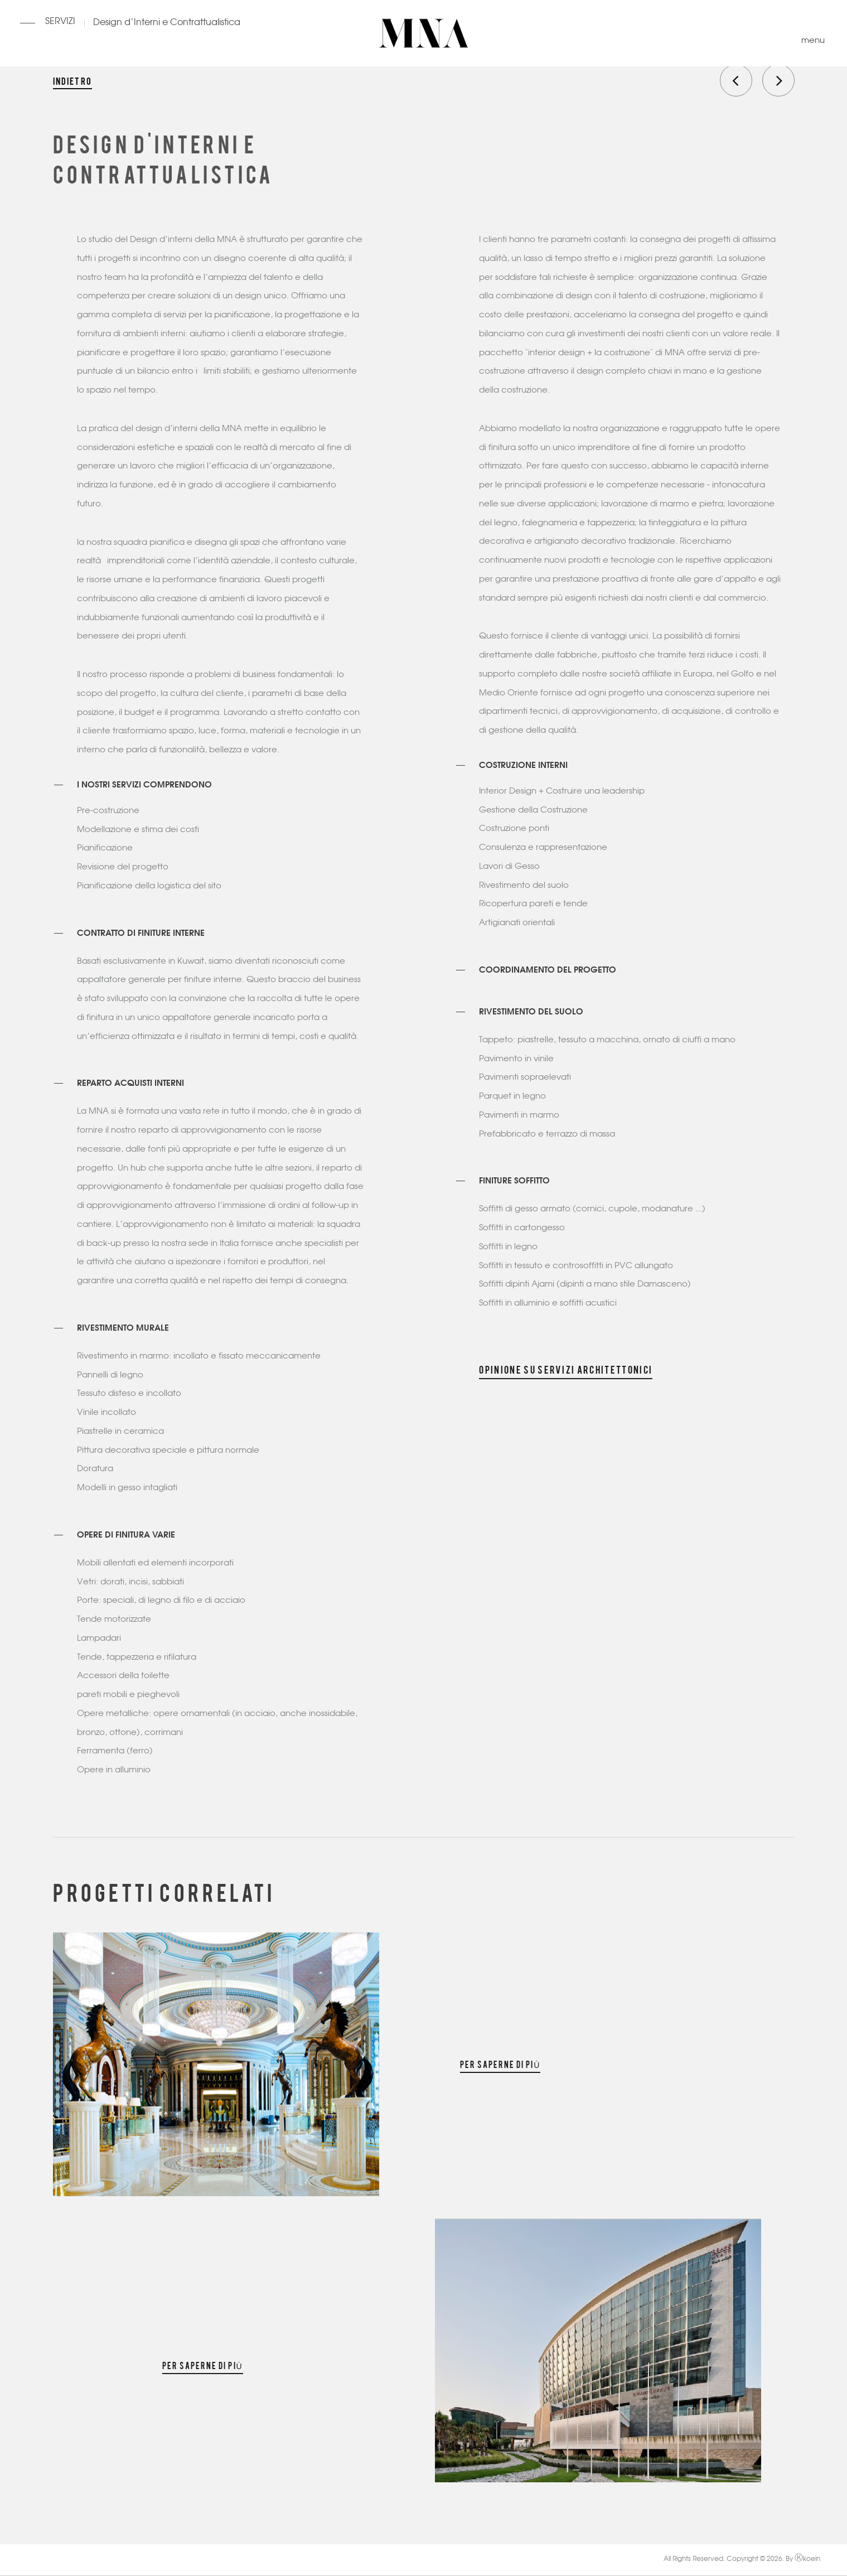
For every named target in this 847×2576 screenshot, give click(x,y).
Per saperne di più (500, 2064)
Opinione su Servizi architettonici (565, 1369)
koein (807, 2559)
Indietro (72, 80)
